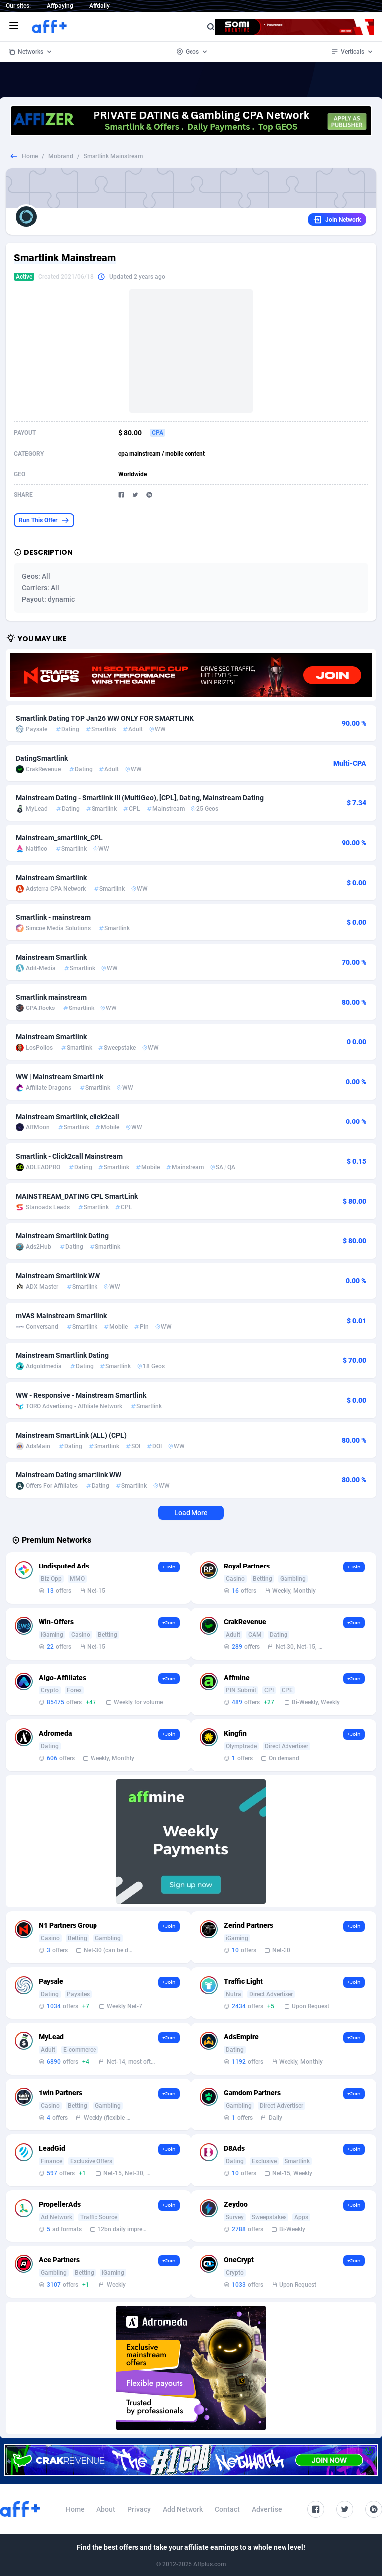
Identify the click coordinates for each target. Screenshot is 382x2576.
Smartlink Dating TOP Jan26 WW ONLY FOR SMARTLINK (105, 718)
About (105, 2509)
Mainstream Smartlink (51, 878)
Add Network (183, 2509)
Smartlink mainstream (51, 997)
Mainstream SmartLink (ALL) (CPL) (71, 1435)
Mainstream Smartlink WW (58, 1276)
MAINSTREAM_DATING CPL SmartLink (77, 1196)
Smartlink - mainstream (53, 917)
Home (30, 156)
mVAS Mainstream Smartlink (61, 1316)
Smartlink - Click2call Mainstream (69, 1156)
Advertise (267, 2509)
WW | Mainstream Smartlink (59, 1077)
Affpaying (60, 5)
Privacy (139, 2509)
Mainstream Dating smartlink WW (68, 1475)
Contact (227, 2509)
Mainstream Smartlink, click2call (67, 1116)
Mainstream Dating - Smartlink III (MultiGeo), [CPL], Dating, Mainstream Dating (140, 798)
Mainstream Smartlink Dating (62, 1236)
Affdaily (99, 5)
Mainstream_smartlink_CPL (59, 838)
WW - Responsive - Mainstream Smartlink (81, 1395)
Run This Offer (44, 520)
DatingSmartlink (42, 758)
